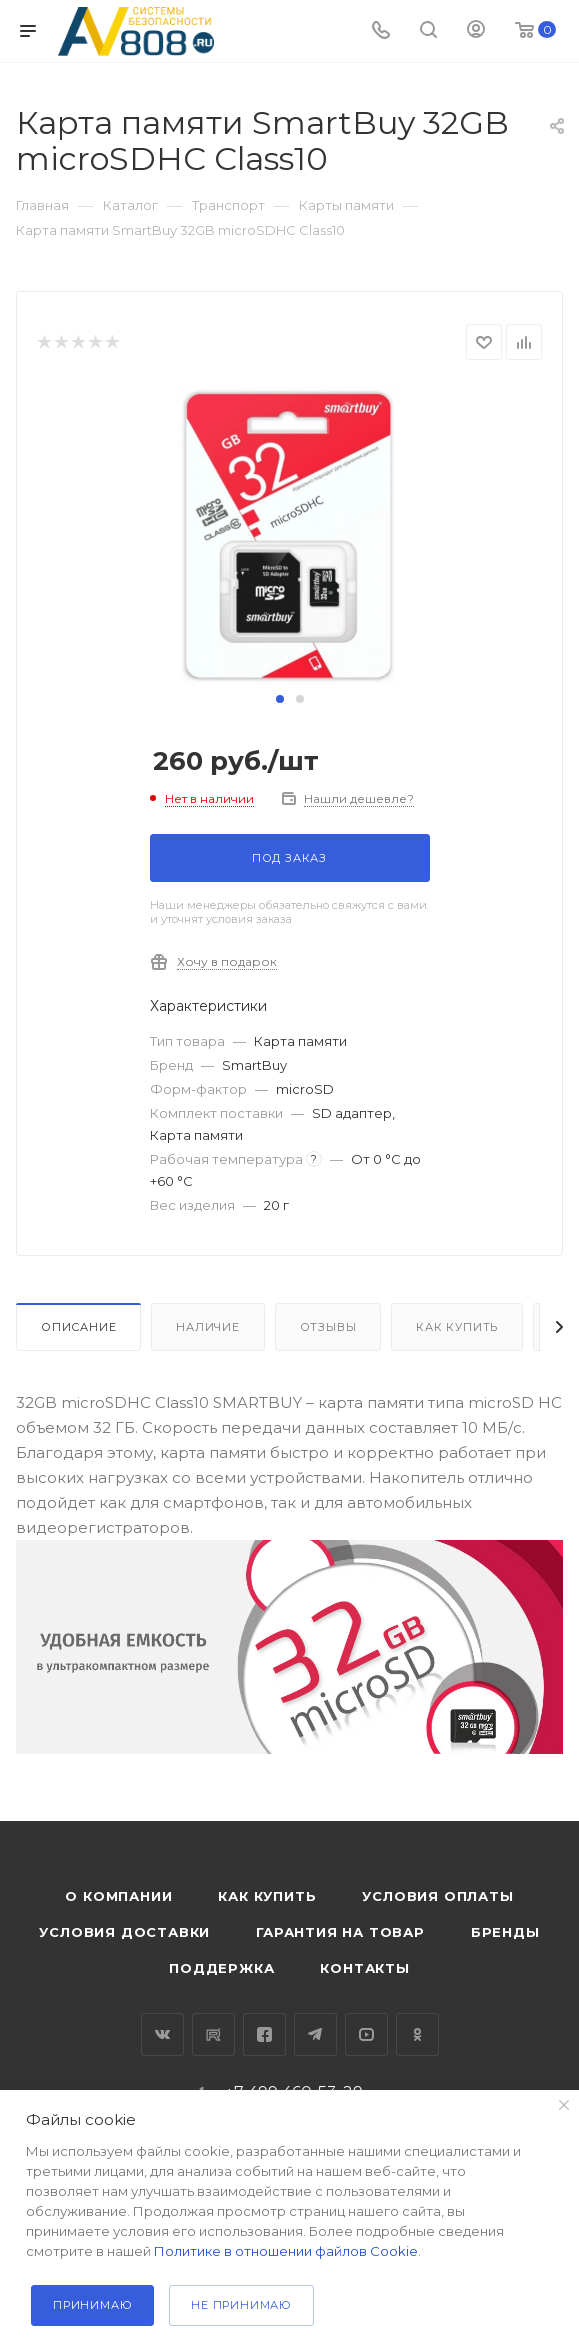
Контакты (364, 1968)
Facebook (264, 2034)
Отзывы (328, 1327)
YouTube (366, 2034)
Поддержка (221, 1968)
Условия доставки (124, 1932)
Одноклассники (417, 2034)
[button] (280, 699)
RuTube (213, 2034)
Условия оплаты (437, 1896)
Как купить (457, 1327)
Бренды (505, 1932)
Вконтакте (162, 2034)
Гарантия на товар (340, 1932)
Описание (78, 1327)
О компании (118, 1896)
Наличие (208, 1327)
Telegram (315, 2034)
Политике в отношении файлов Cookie (286, 2251)
